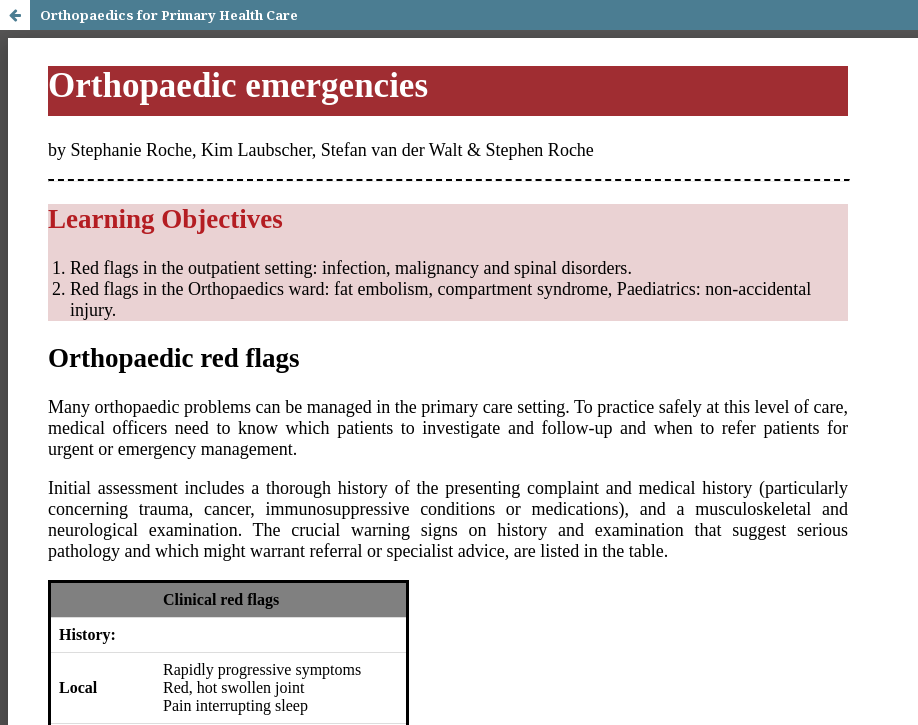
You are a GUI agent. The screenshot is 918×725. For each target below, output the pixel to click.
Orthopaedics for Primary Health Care (169, 15)
